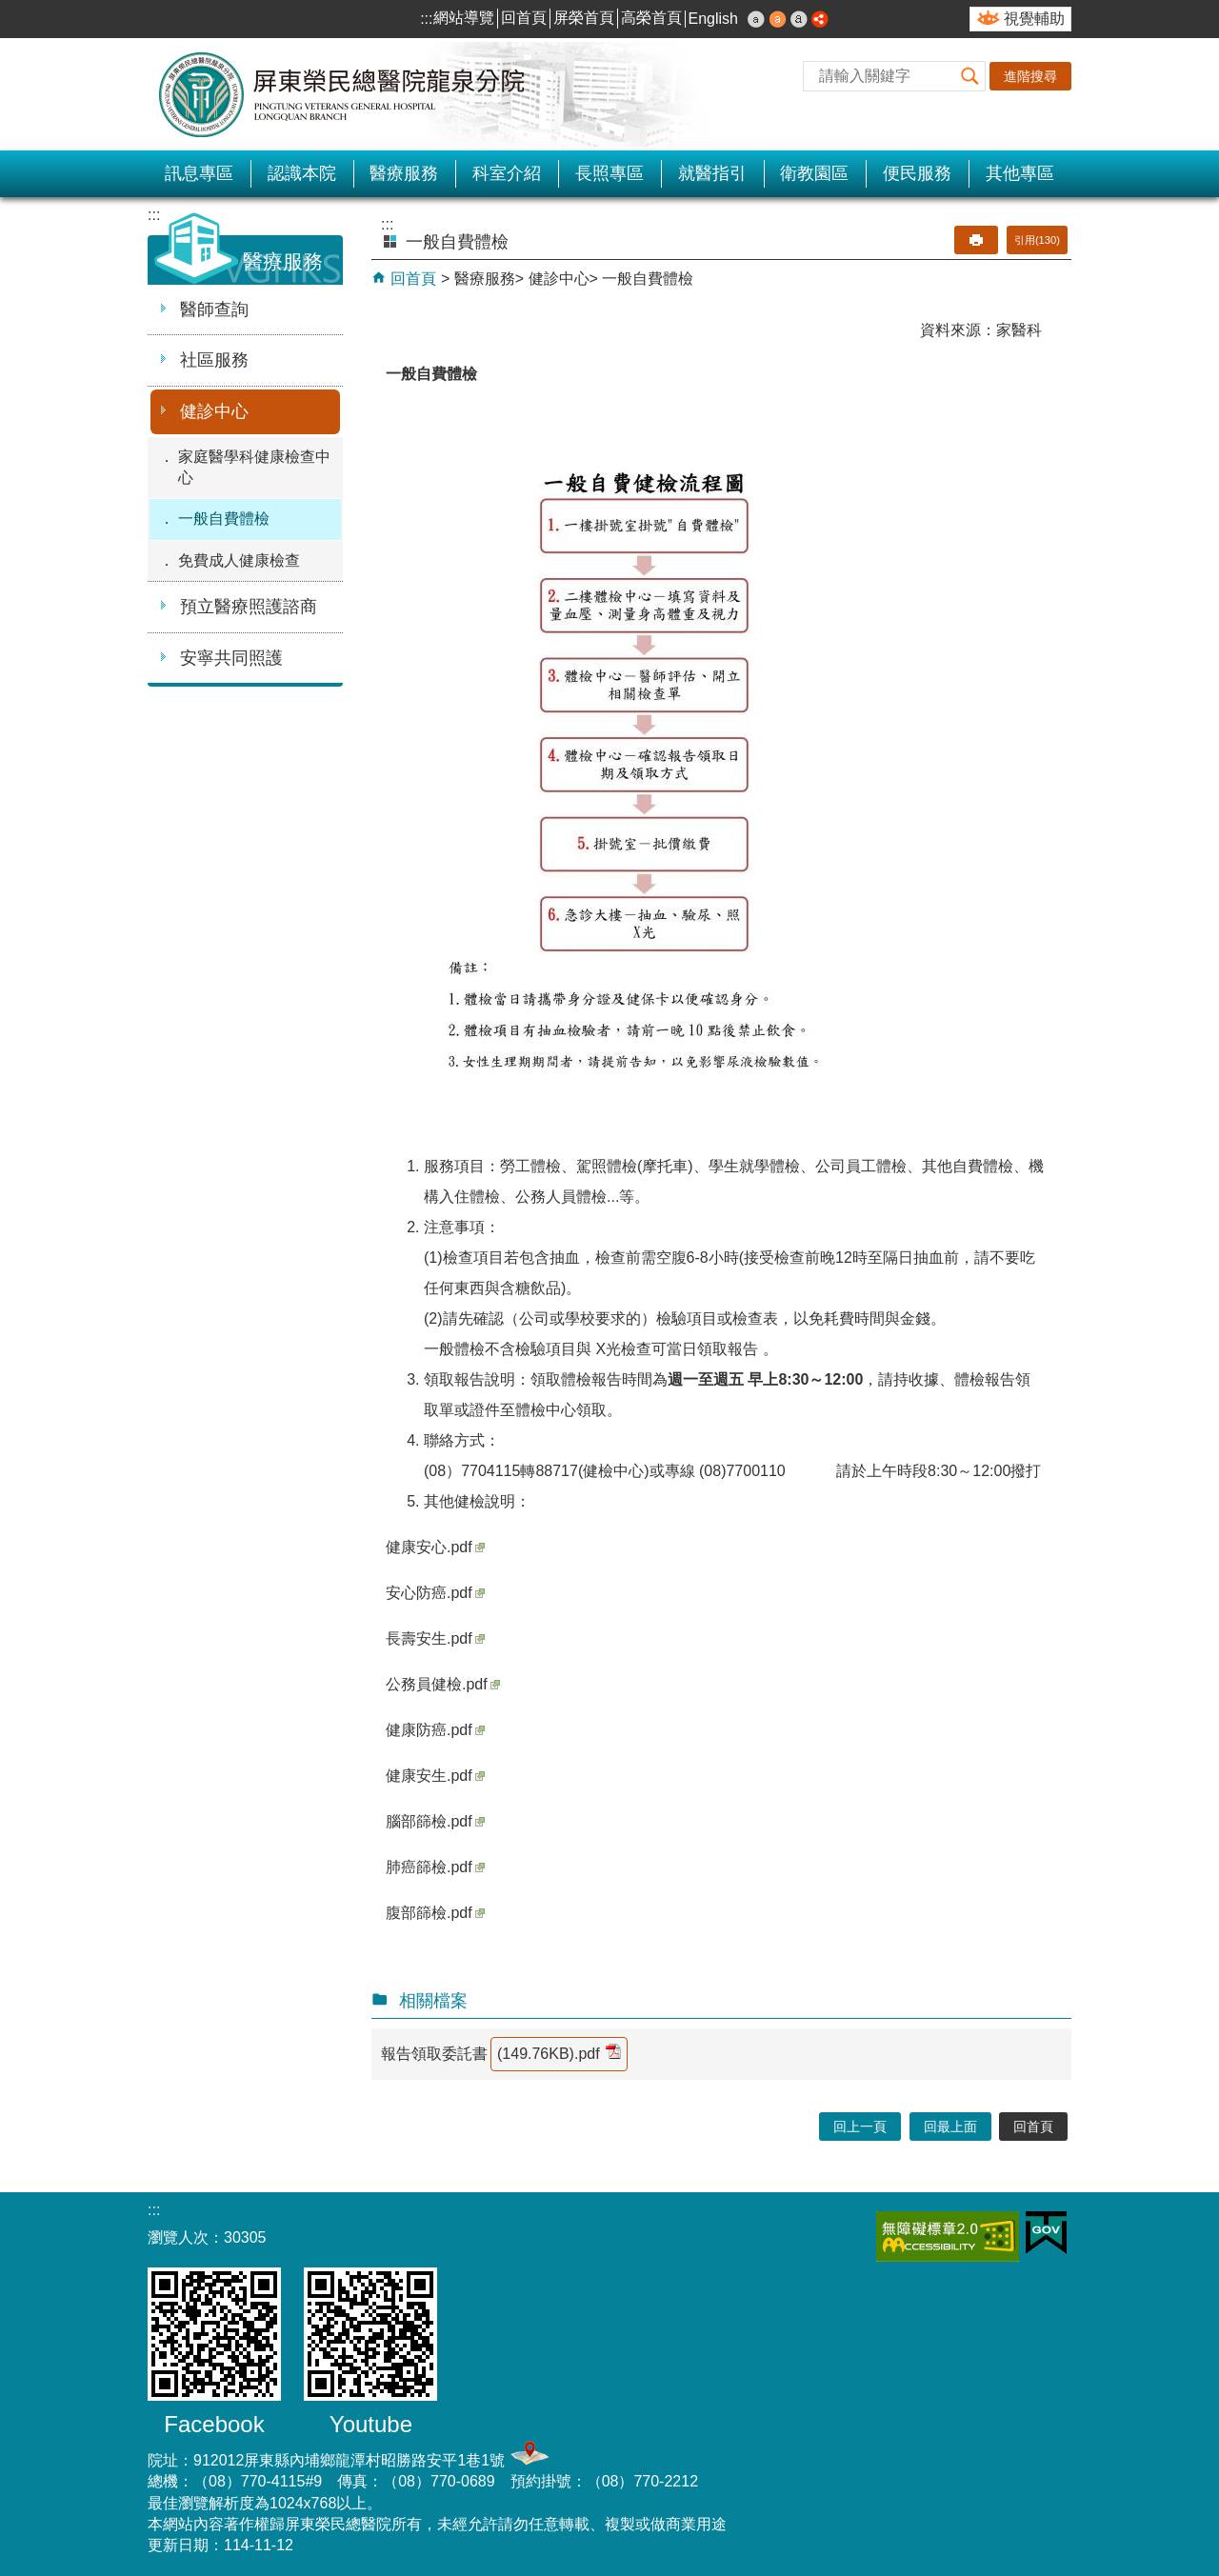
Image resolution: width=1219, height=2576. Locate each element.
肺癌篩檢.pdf (435, 1867)
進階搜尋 (1030, 76)
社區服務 (214, 359)
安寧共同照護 (231, 658)
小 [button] (756, 19)
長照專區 (609, 173)
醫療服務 (404, 173)
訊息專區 (199, 173)
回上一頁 (860, 2126)
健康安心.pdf (435, 1547)
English (713, 18)
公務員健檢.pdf (443, 1684)
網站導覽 (463, 18)
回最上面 (950, 2126)
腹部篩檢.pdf (435, 1913)
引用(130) (1037, 240)
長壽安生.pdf (435, 1638)
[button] (970, 76)
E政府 (1046, 2232)
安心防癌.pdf (435, 1593)
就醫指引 (712, 173)
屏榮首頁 (583, 18)
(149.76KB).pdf (559, 2053)
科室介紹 (506, 173)
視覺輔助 (1034, 18)
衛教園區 (814, 173)
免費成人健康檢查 (239, 560)
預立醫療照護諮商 (248, 606)
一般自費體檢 (224, 518)
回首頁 (524, 18)
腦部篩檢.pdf (435, 1821)
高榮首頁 (651, 18)
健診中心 (214, 411)
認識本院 (302, 173)
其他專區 (1020, 173)
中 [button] (778, 19)
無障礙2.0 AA (947, 2236)
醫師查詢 (214, 309)
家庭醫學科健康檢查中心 (254, 467)
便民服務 (917, 173)
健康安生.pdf (435, 1775)
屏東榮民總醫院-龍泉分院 (343, 94)
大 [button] (799, 19)
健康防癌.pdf (435, 1730)
